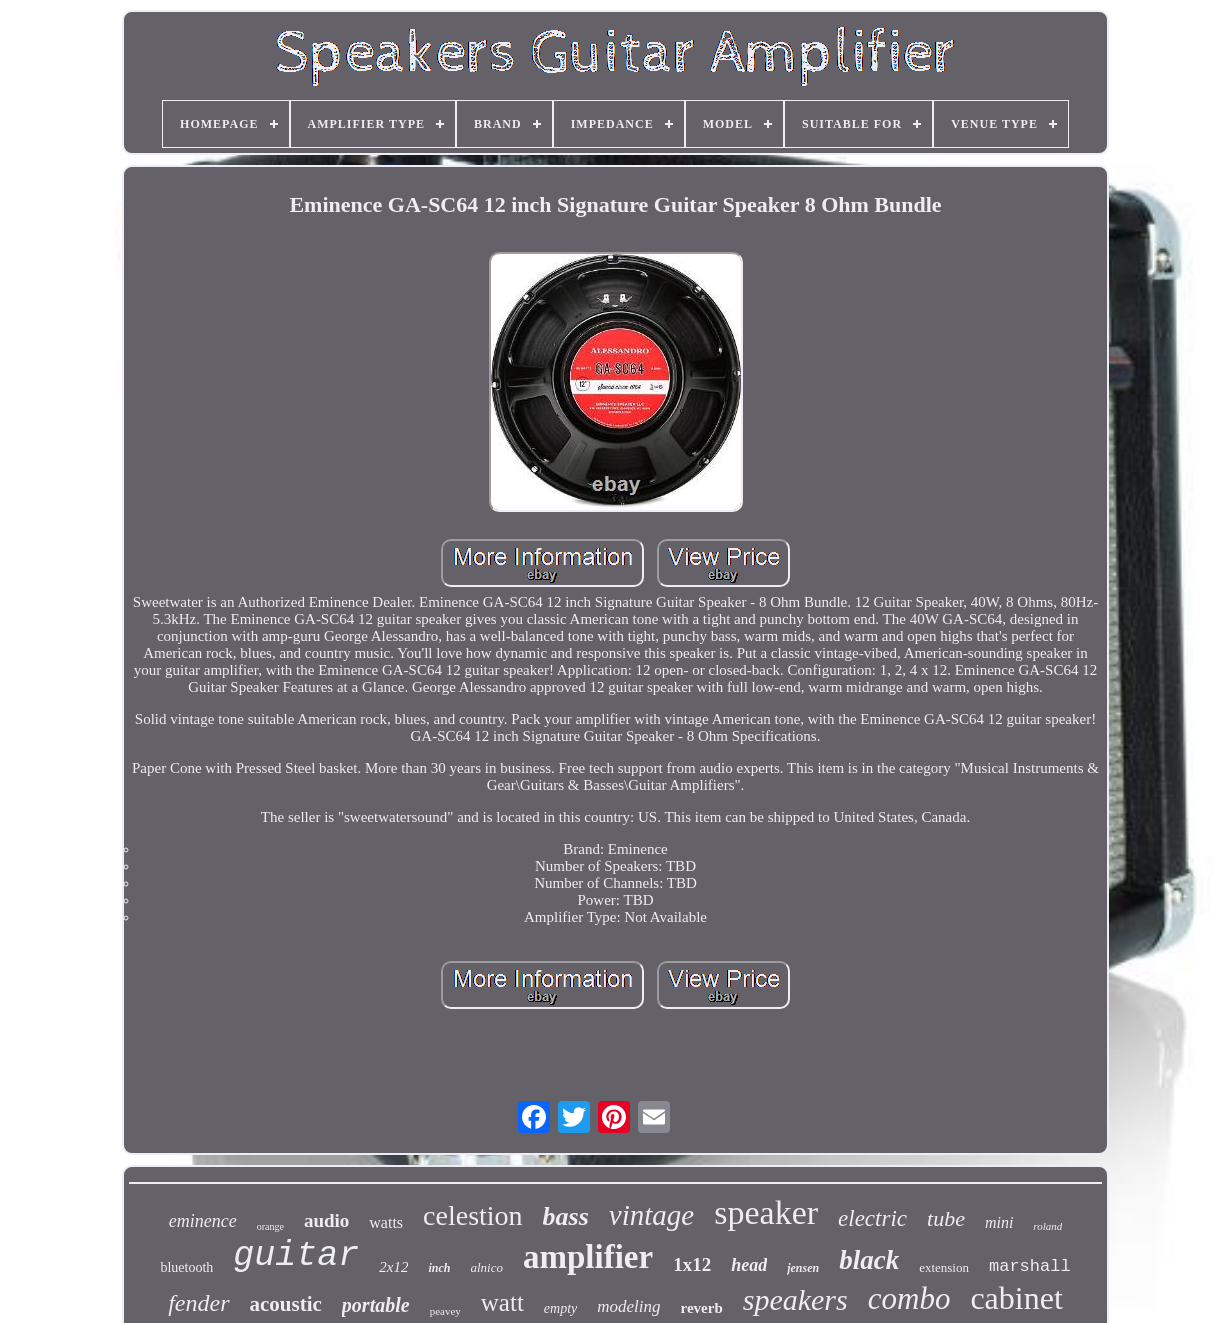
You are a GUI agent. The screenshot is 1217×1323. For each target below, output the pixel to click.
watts (386, 1222)
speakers (795, 1299)
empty (560, 1308)
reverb (702, 1308)
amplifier (588, 1257)
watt (502, 1302)
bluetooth (186, 1267)
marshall (1030, 1266)
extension (944, 1267)
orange (270, 1226)
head (749, 1265)
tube (946, 1218)
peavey (445, 1311)
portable (376, 1305)
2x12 (393, 1267)
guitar (296, 1256)
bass (566, 1216)
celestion (473, 1215)
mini (999, 1222)
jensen (803, 1268)
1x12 (692, 1264)
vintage (651, 1215)
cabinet (1016, 1298)
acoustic (286, 1304)
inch (439, 1268)
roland (1047, 1226)
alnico (487, 1267)
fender (198, 1303)
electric (872, 1218)
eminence (203, 1221)
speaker (766, 1212)
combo (909, 1298)
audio (326, 1220)
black (869, 1260)
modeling (628, 1306)
